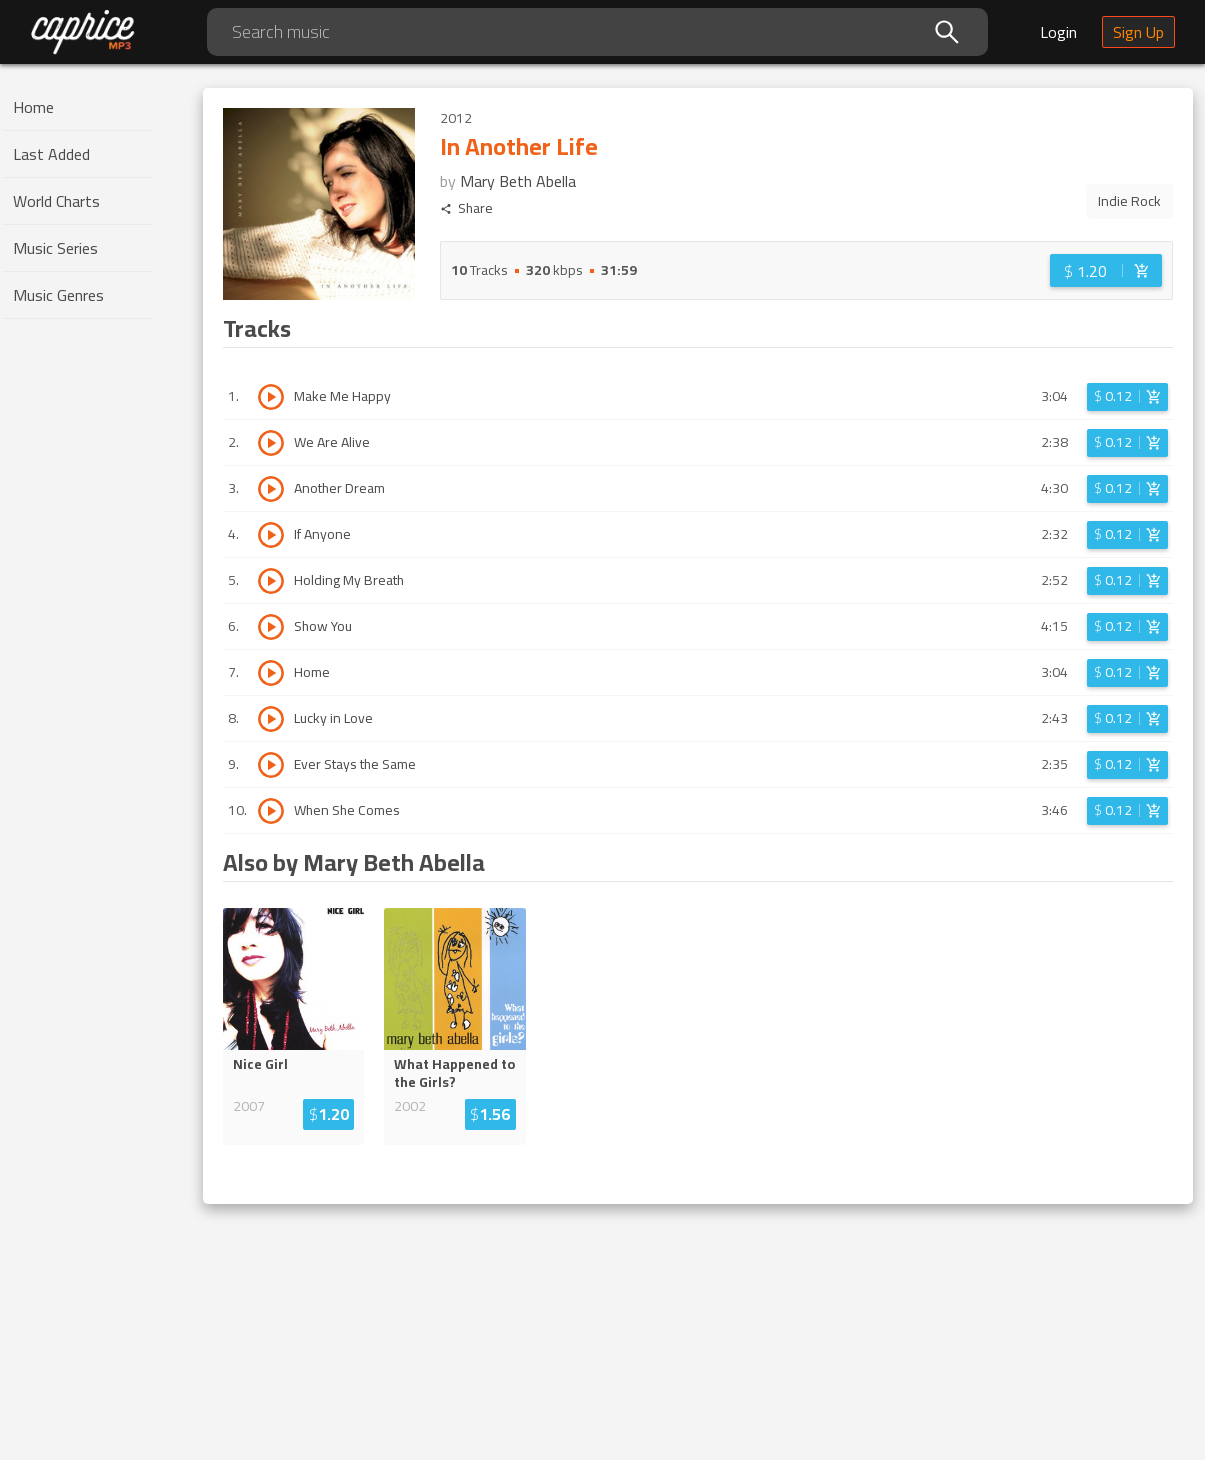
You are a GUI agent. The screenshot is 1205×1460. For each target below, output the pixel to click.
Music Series (55, 248)
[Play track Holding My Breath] (271, 581)
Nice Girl (260, 1064)
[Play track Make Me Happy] (271, 397)
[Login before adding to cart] (1106, 270)
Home (33, 107)
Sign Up (1138, 32)
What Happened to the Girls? (454, 1073)
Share (466, 208)
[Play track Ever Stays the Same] (271, 765)
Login (1058, 32)
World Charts (56, 201)
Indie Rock (1129, 201)
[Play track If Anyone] (271, 535)
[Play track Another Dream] (271, 489)
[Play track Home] (271, 673)
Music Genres (58, 295)
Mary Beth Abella (518, 181)
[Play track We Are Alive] (271, 443)
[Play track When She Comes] (271, 811)
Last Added (51, 154)
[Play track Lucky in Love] (271, 719)
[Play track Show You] (271, 627)
